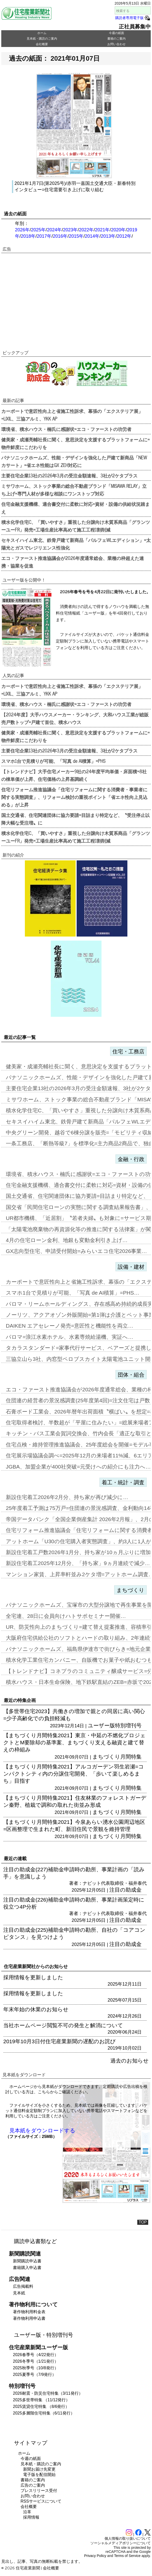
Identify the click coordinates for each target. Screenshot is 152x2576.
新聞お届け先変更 (39, 2469)
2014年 (92, 236)
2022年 (86, 229)
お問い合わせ (116, 44)
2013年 (108, 236)
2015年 (76, 236)
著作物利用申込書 (29, 2318)
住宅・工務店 (128, 1051)
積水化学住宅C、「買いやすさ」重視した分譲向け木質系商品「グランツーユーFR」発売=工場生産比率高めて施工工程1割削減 (75, 525)
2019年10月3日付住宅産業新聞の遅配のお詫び (59, 2041)
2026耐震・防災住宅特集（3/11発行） (48, 2393)
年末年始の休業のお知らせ (36, 2009)
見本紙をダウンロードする (42, 2130)
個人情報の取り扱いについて (128, 2538)
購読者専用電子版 (133, 18)
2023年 (70, 229)
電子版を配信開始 (39, 2474)
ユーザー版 (101, 1725)
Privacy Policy (95, 2556)
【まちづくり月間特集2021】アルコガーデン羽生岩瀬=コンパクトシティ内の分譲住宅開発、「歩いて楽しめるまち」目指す (73, 1774)
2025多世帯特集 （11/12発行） (41, 2400)
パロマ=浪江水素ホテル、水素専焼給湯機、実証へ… (69, 1337)
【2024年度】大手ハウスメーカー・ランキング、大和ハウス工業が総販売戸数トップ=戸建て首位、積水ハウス (75, 718)
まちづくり (130, 1590)
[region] (76, 297)
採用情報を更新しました (33, 1977)
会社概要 (42, 44)
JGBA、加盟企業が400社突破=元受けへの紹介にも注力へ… (78, 1467)
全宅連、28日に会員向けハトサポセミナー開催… (66, 1616)
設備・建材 (131, 1267)
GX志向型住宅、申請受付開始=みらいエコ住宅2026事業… (76, 1251)
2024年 (54, 229)
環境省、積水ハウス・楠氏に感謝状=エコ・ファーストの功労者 (66, 429)
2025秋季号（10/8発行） (35, 2368)
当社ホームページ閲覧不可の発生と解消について (63, 2025)
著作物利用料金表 (29, 2312)
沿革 (27, 2512)
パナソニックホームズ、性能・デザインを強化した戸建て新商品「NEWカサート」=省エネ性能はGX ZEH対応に (74, 461)
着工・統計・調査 (123, 1482)
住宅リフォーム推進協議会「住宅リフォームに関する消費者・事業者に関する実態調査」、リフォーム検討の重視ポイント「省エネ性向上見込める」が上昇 (74, 796)
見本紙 (19, 2293)
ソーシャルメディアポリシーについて (120, 2543)
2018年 (28, 236)
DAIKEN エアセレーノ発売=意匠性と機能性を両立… (69, 1326)
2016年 (60, 236)
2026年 (22, 229)
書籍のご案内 (116, 38)
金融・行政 (131, 1159)
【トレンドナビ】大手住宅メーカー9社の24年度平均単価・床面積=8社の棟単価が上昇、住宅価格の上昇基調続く (74, 775)
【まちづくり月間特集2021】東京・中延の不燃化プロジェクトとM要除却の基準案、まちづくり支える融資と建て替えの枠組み (74, 1742)
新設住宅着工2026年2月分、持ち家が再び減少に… (67, 1497)
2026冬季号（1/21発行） (35, 2361)
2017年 (44, 236)
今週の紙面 (116, 33)
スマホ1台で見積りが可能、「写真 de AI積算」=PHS (53, 761)
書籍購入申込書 (27, 2267)
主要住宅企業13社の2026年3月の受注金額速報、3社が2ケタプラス (69, 475)
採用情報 (31, 2517)
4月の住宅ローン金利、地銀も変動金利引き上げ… (67, 1240)
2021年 (102, 229)
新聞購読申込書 (27, 2261)
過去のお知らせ (129, 2061)
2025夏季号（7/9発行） (34, 2374)
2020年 (118, 229)
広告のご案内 (33, 2485)
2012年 (124, 236)
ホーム (41, 33)
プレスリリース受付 (39, 2490)
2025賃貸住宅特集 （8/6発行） (41, 2406)
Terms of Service (127, 2556)
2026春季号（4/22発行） (35, 2355)
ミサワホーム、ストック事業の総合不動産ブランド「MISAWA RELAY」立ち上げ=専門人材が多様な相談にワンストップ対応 (74, 489)
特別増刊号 (128, 1725)
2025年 (38, 229)
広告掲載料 (23, 2286)
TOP (143, 2222)
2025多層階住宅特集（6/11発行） (44, 2413)
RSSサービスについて (41, 2501)
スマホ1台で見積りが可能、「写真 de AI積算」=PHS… (72, 1293)
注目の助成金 (125, 1890)
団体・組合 (131, 1375)
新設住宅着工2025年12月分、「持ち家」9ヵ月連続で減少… (78, 1563)
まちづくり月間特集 (117, 1757)
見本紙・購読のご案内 (42, 38)
